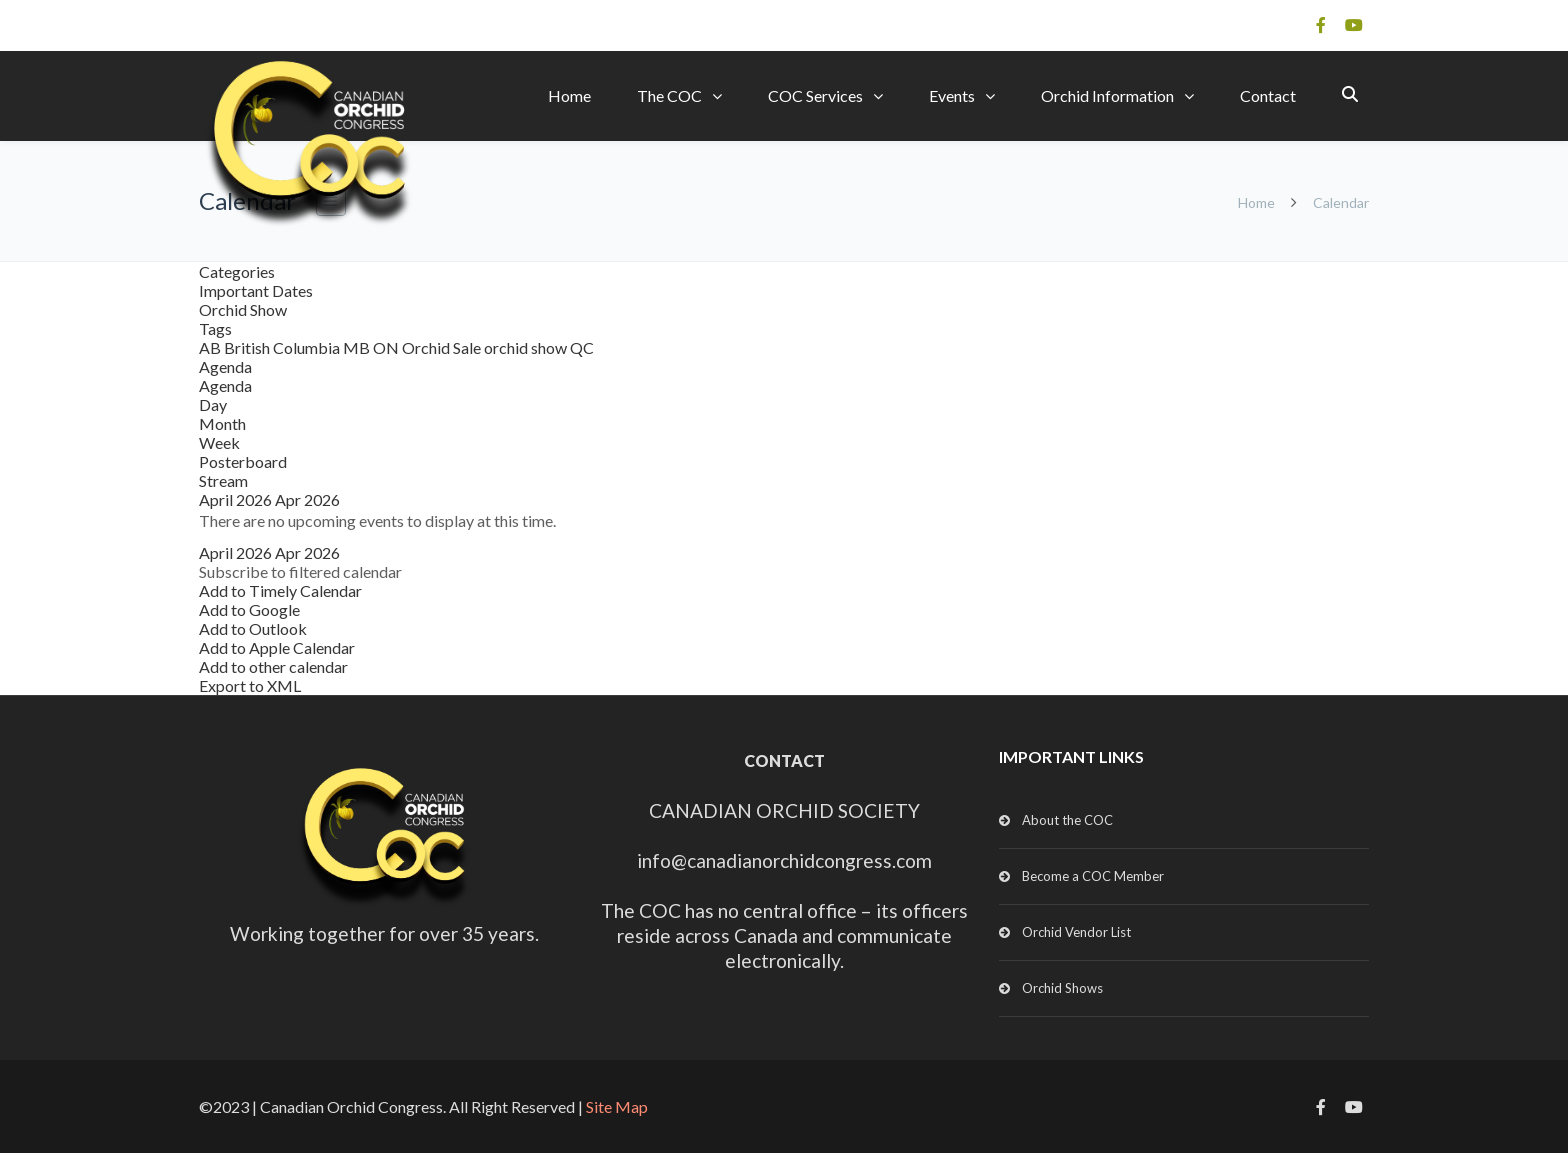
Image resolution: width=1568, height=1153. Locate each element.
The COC (669, 95)
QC (582, 347)
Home (569, 95)
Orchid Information (1107, 95)
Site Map (617, 1106)
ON (387, 347)
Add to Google (249, 609)
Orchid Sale (443, 347)
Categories (237, 271)
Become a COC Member (1093, 876)
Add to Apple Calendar (277, 647)
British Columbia (283, 347)
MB (358, 347)
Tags (215, 328)
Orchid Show (243, 309)
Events (952, 95)
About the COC (1067, 820)
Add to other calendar (273, 666)
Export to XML (250, 685)
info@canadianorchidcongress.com (784, 860)
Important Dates (256, 290)
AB (211, 347)
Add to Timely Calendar (280, 590)
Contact (1268, 95)
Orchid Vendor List (1076, 932)
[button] (300, 571)
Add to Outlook (253, 628)
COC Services (815, 95)
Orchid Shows (1062, 988)
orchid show (527, 347)
